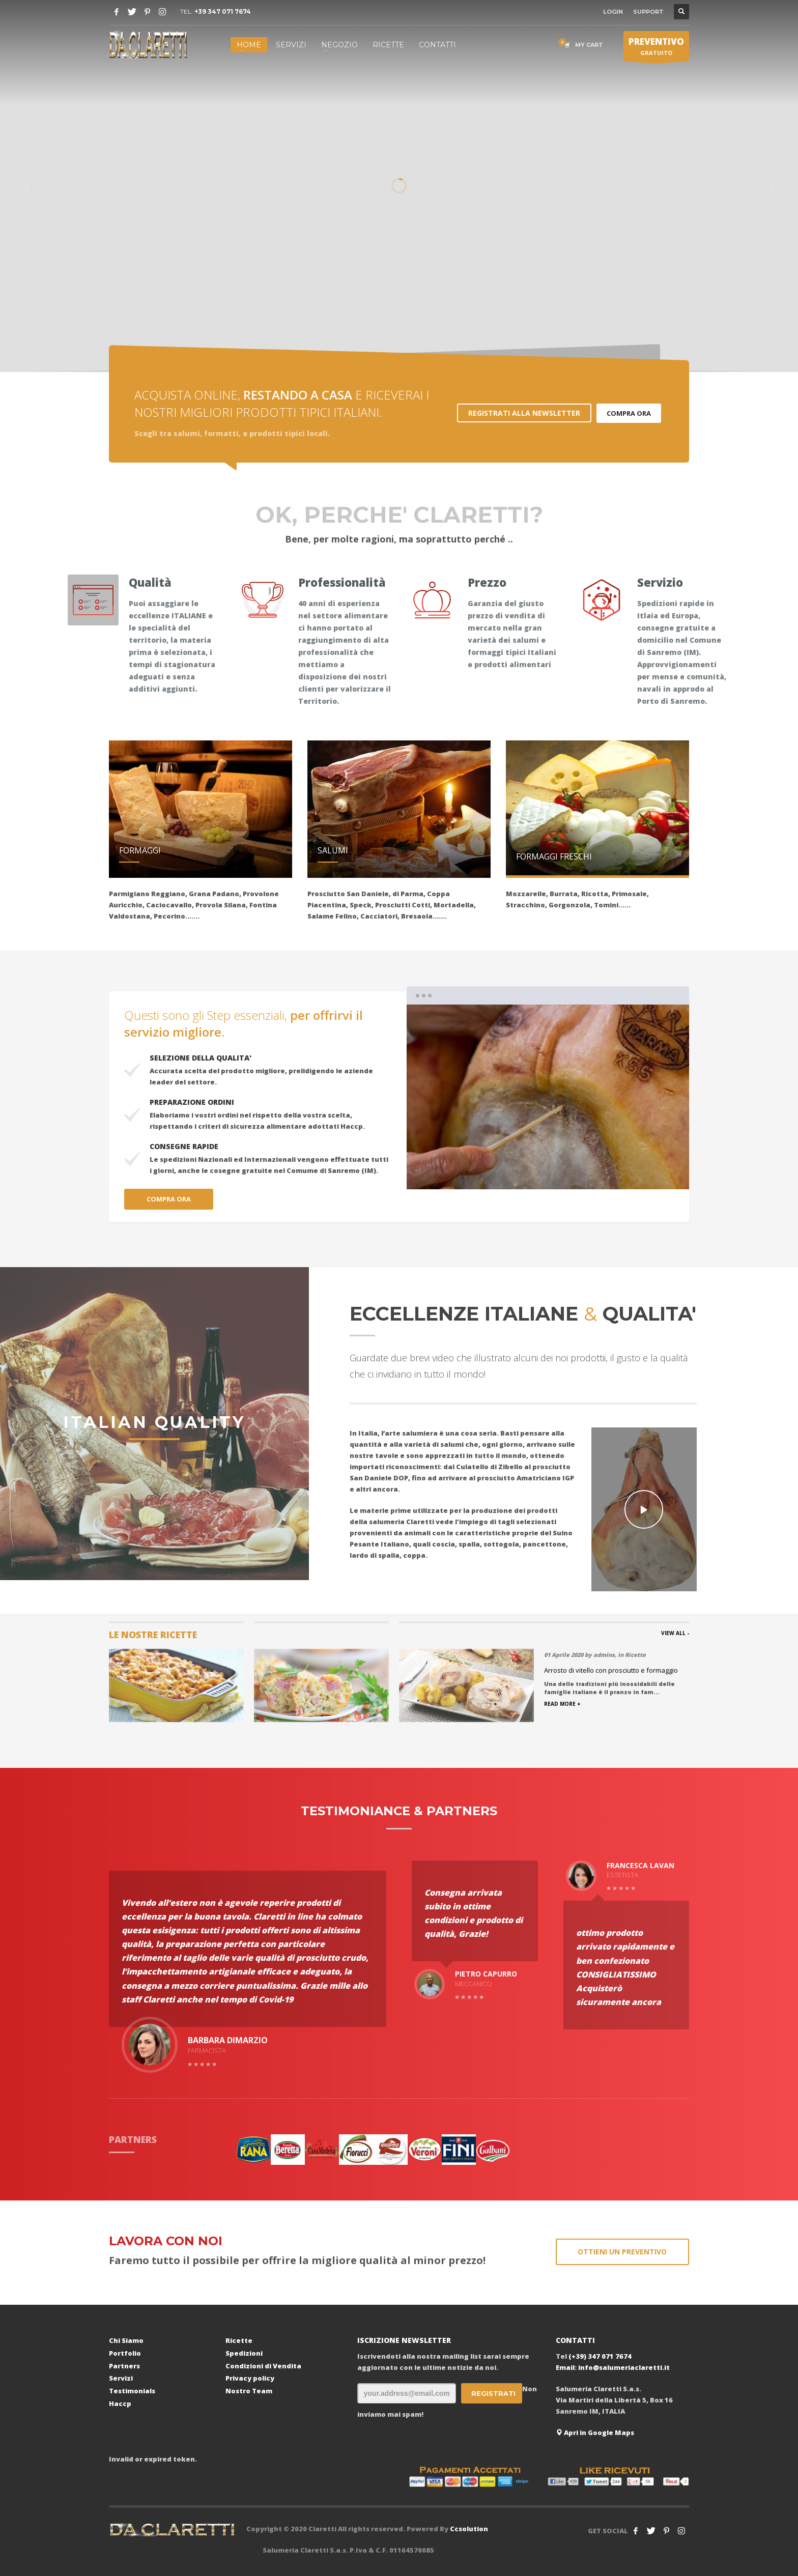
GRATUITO (656, 48)
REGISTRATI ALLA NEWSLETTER (524, 413)
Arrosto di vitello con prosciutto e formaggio (611, 1670)
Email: (567, 2367)
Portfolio (125, 2353)
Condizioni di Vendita (263, 2365)
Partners (124, 2365)
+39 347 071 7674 (222, 11)
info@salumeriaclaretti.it (624, 2367)
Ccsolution (469, 2528)
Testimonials (132, 2390)
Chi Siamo (126, 2340)
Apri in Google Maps (595, 2432)
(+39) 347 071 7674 (600, 2356)
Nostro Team (248, 2390)
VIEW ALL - (675, 1633)
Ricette (238, 2340)
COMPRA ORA (629, 413)
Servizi (121, 2378)
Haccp (120, 2403)
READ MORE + (562, 1703)
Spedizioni (244, 2353)
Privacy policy (249, 2378)
